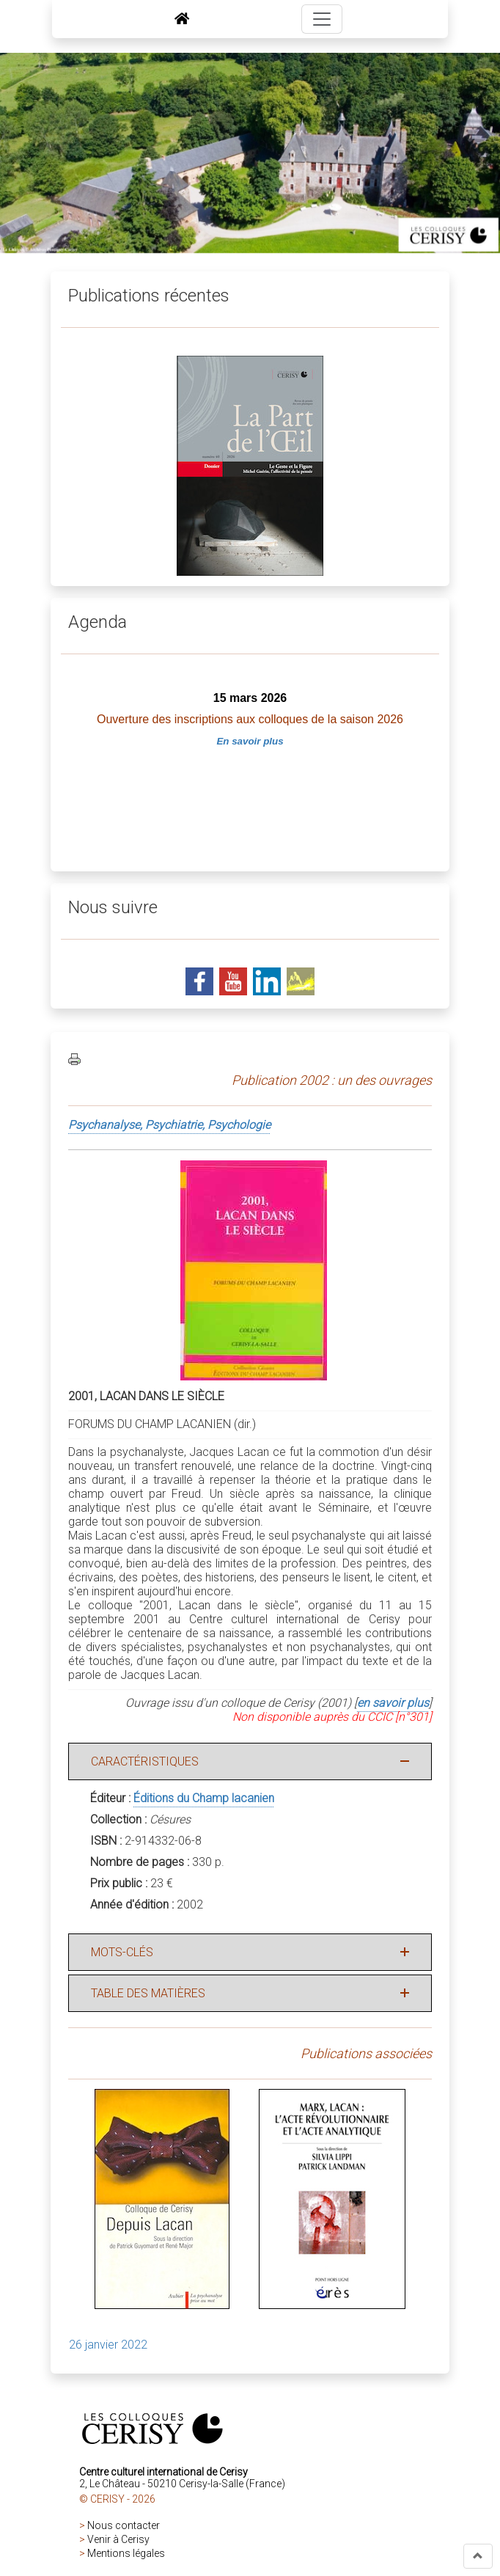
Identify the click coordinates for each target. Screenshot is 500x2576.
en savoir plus (393, 1703)
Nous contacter (123, 2525)
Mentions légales (126, 2553)
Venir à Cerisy (118, 2539)
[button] (478, 2556)
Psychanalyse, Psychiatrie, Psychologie (169, 1125)
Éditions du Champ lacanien (203, 1798)
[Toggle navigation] (321, 19)
